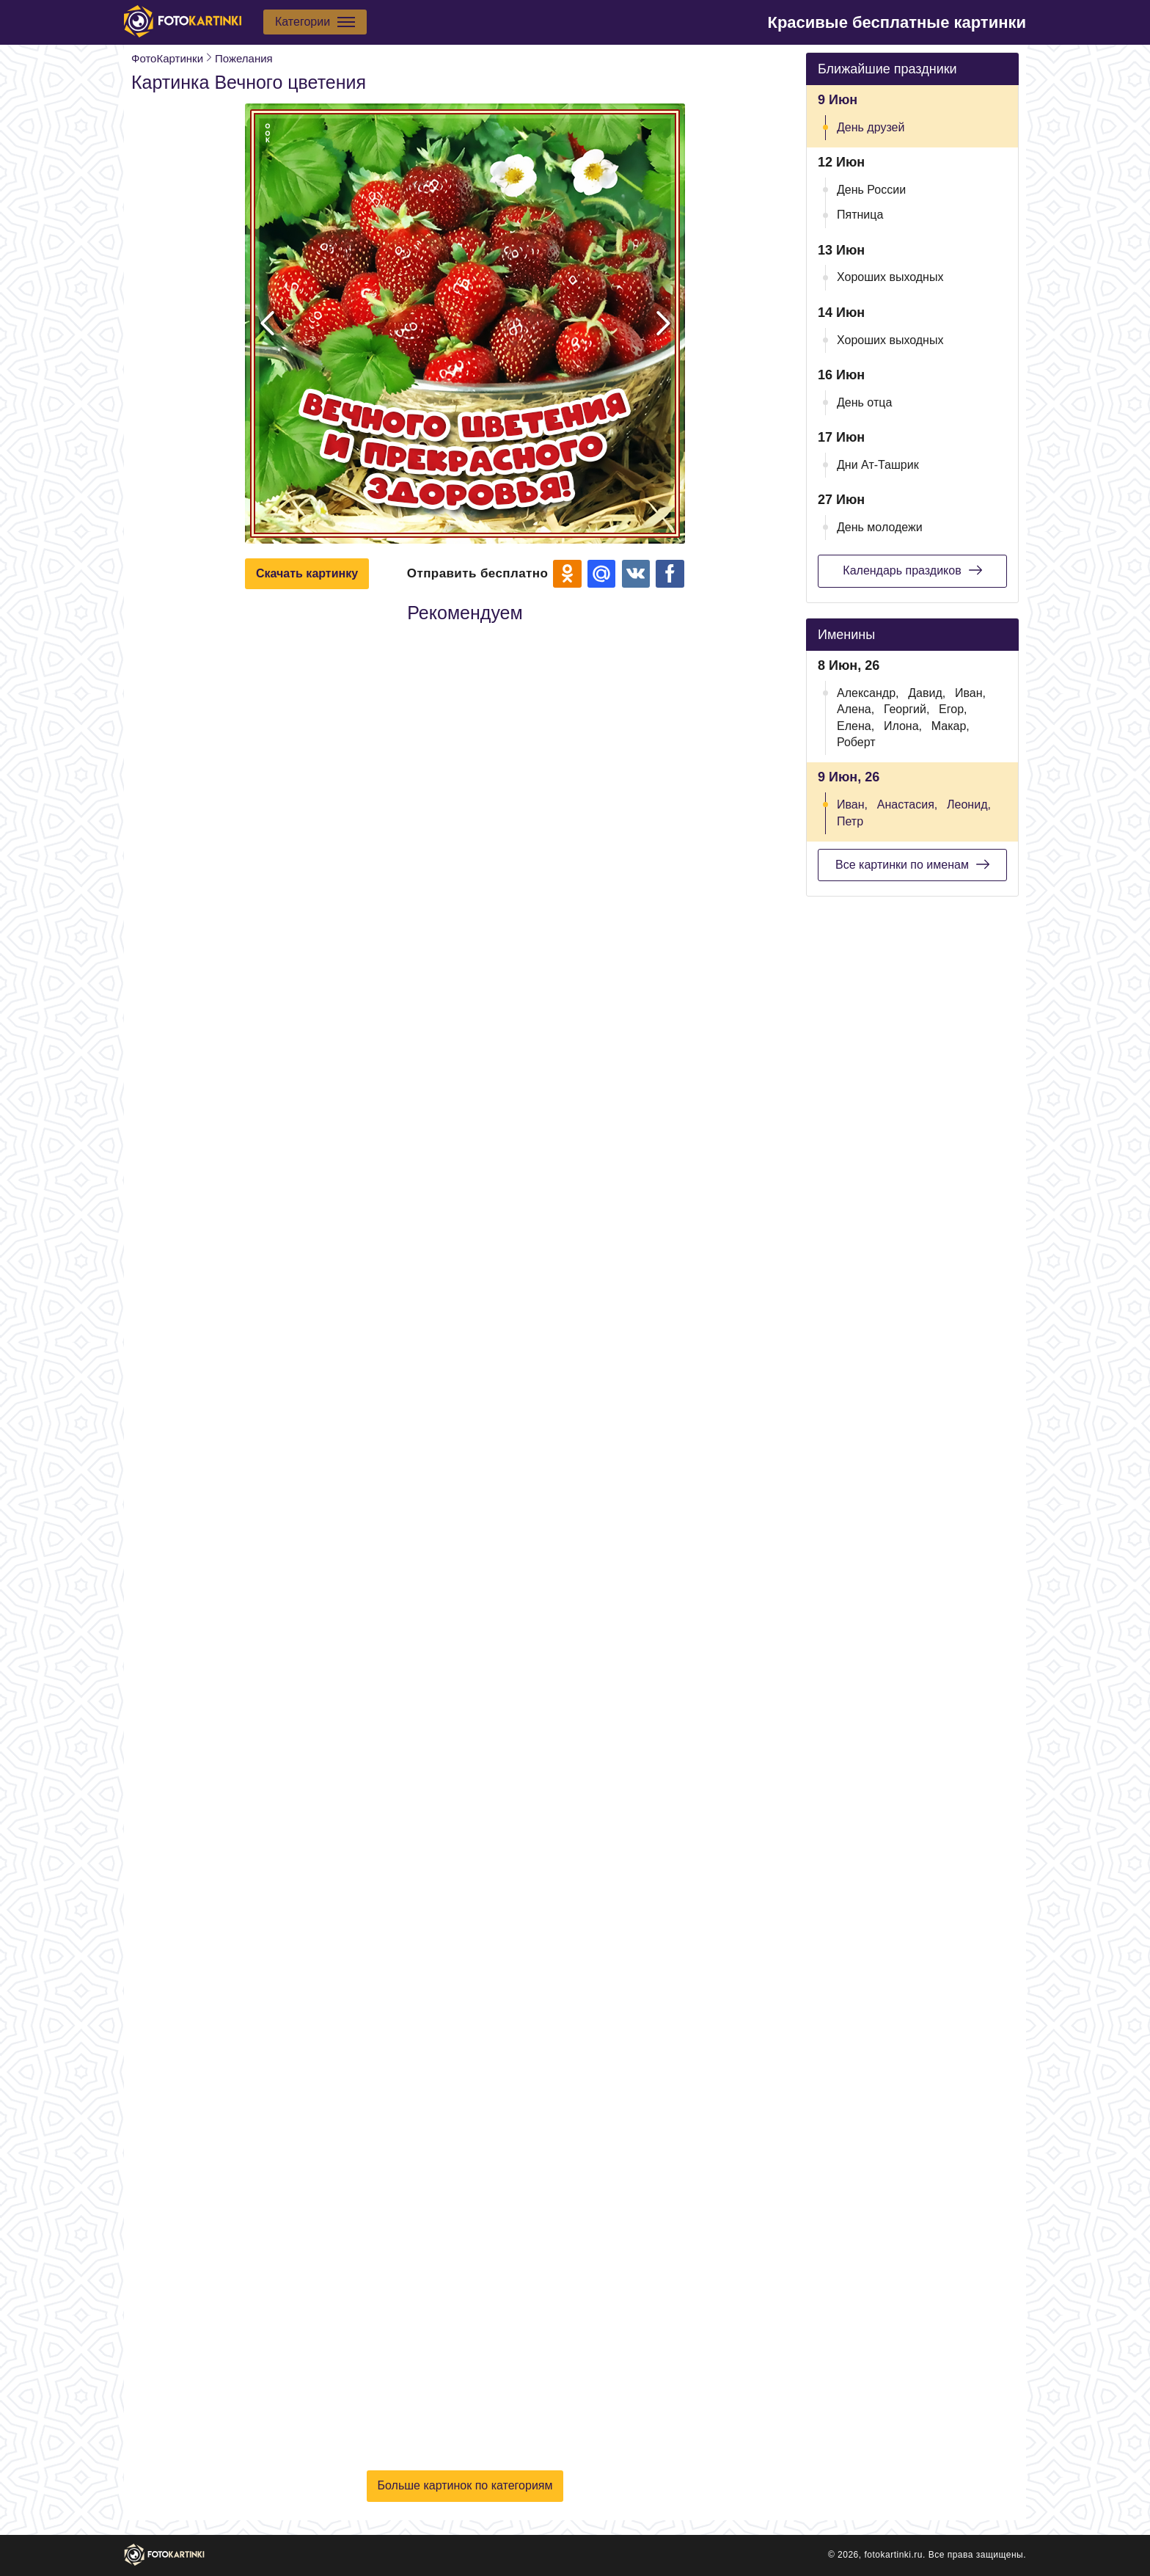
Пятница (860, 214)
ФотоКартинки (167, 58)
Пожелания (244, 58)
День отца (864, 402)
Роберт (856, 742)
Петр (850, 821)
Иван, (970, 693)
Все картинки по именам (912, 864)
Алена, (855, 709)
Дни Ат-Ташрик (878, 465)
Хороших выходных (890, 277)
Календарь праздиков (912, 570)
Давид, (926, 693)
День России (871, 189)
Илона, (903, 726)
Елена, (855, 726)
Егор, (953, 709)
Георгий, (906, 709)
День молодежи (880, 527)
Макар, (950, 726)
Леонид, (969, 804)
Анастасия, (907, 804)
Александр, (868, 693)
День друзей (870, 127)
